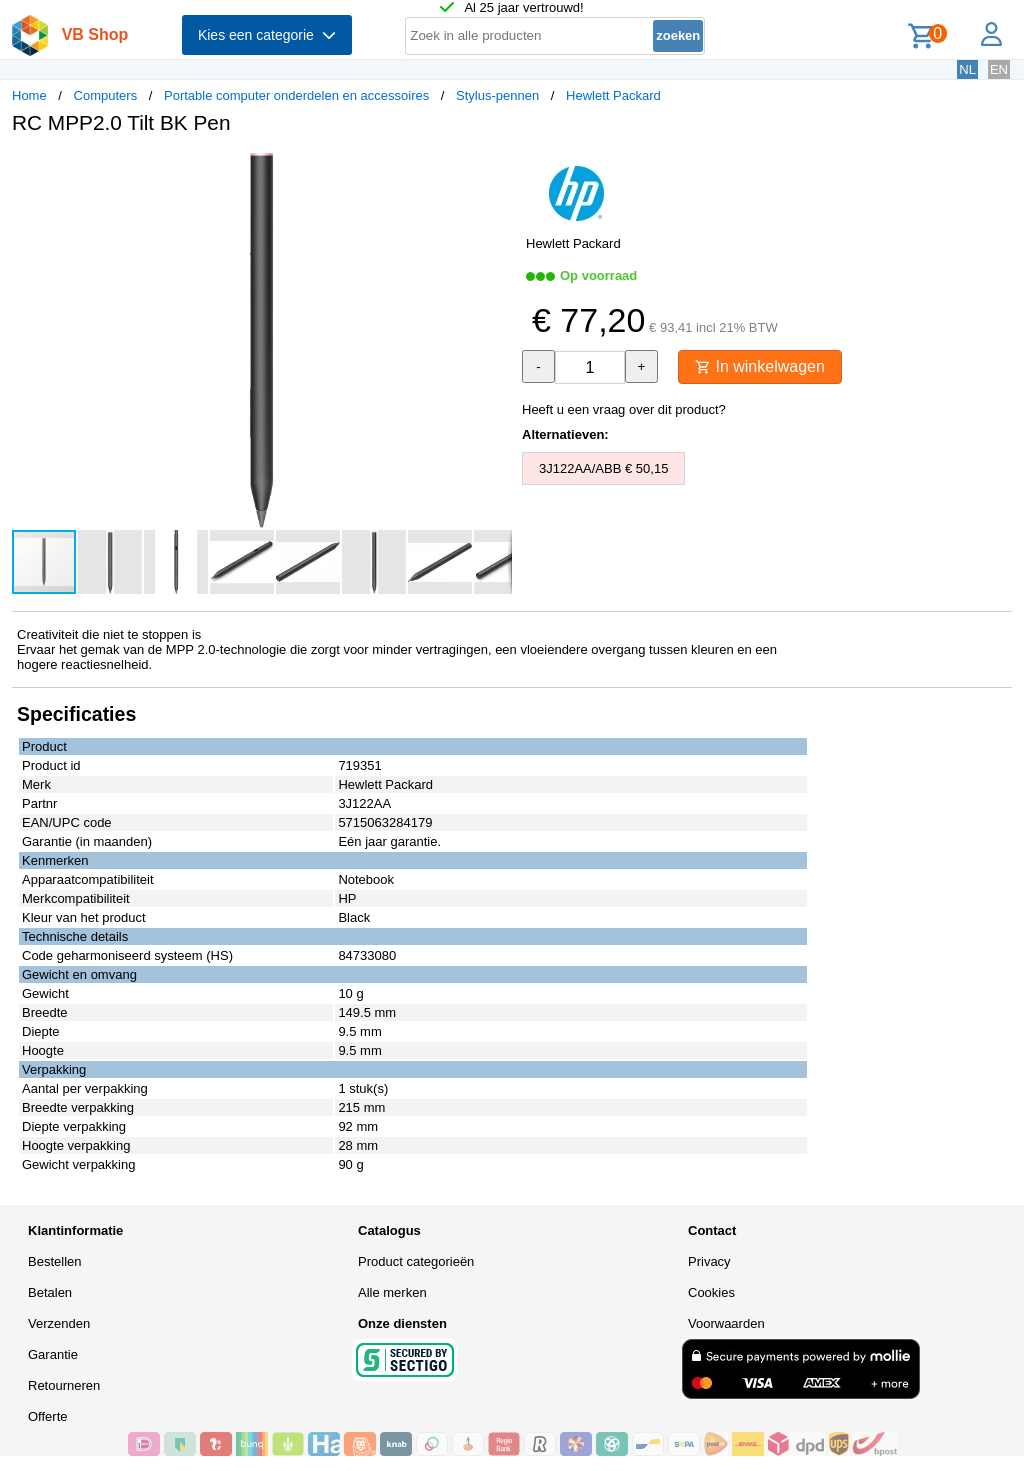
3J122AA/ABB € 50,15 (603, 468)
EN (999, 69)
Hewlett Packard (613, 95)
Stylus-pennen (497, 95)
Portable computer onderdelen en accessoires (296, 95)
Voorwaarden (726, 1323)
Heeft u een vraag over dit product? (624, 409)
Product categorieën (416, 1261)
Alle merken (392, 1292)
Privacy (709, 1261)
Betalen (50, 1292)
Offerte (48, 1416)
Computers (106, 95)
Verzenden (59, 1323)
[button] (494, 171)
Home (29, 95)
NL (967, 69)
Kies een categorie (267, 35)
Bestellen (54, 1261)
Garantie (53, 1354)
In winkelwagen (760, 366)
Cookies (711, 1292)
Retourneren (64, 1385)
